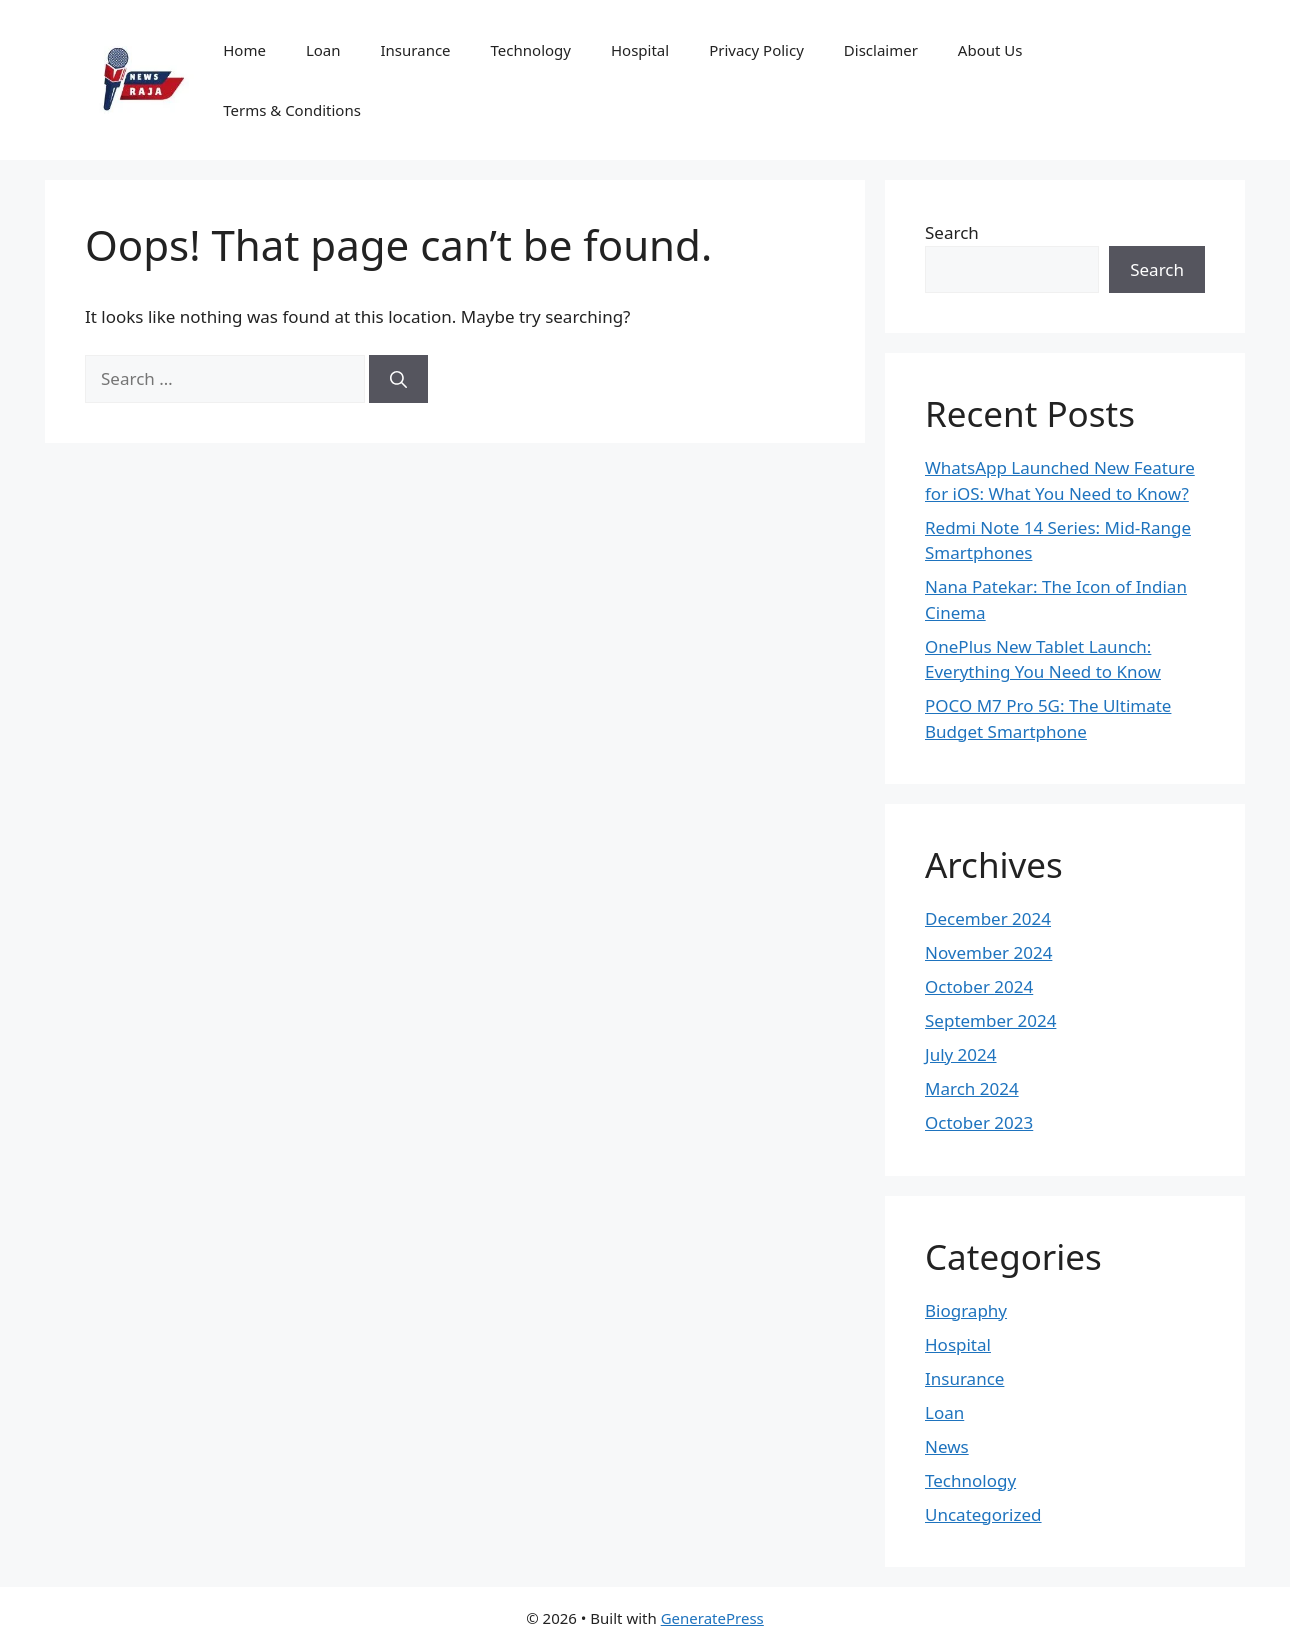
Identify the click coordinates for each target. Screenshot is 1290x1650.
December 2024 (988, 918)
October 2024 (979, 986)
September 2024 (990, 1020)
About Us (990, 50)
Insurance (416, 50)
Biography (966, 1310)
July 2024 (961, 1054)
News (947, 1446)
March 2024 (972, 1088)
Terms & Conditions (292, 110)
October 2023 (979, 1122)
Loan (323, 50)
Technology (531, 50)
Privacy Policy (756, 50)
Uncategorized (983, 1514)
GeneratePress (712, 1618)
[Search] (398, 379)
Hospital (640, 50)
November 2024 (988, 952)
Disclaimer (881, 50)
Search (952, 232)
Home (244, 50)
